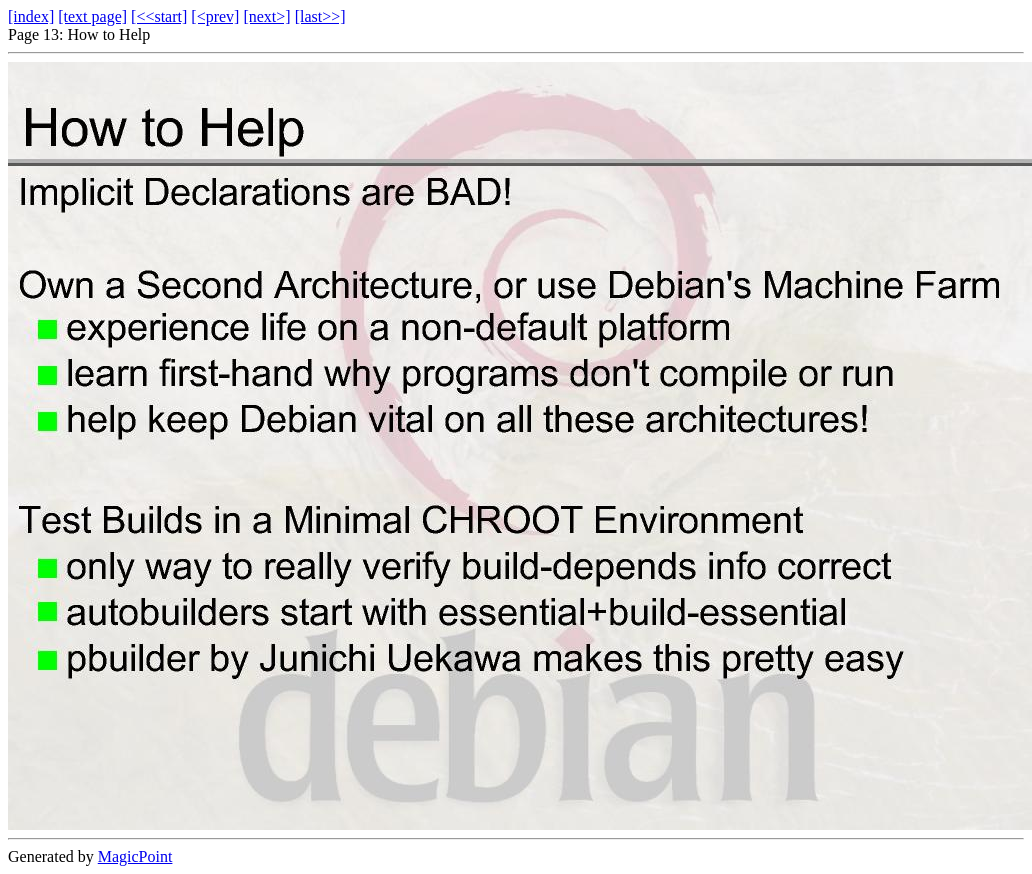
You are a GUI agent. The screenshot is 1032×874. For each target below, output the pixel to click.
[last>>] (320, 16)
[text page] (92, 16)
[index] (31, 16)
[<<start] (159, 16)
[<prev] (215, 16)
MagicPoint (135, 856)
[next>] (266, 16)
